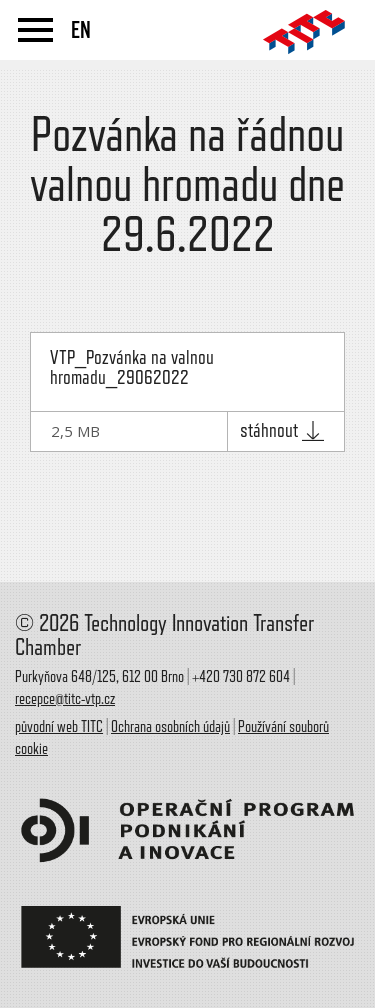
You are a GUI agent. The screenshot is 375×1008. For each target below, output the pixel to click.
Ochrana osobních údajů (170, 727)
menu (35, 30)
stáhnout (282, 430)
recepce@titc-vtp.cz (65, 699)
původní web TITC (59, 727)
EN (81, 30)
